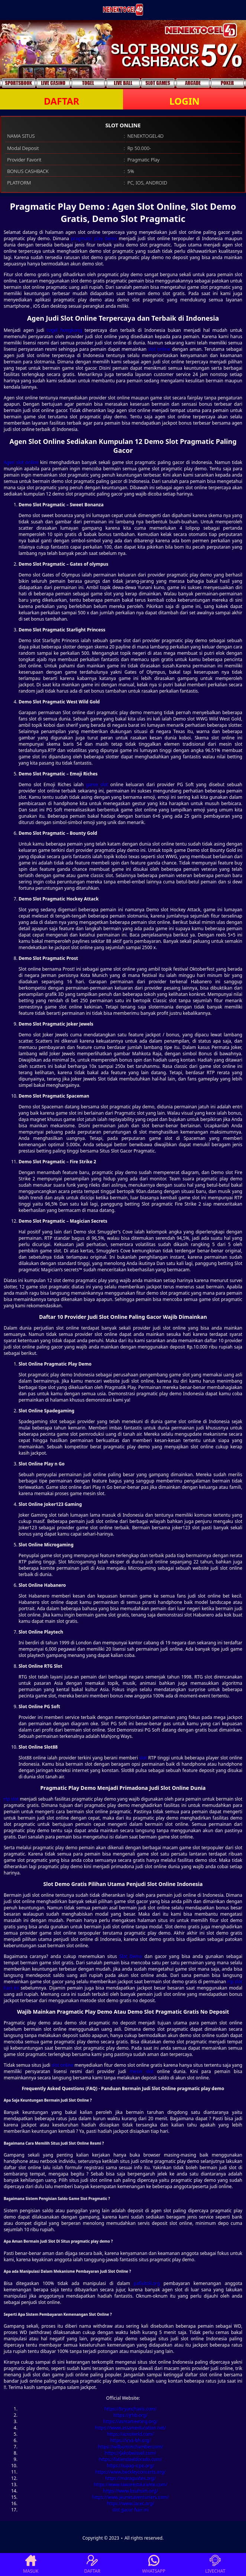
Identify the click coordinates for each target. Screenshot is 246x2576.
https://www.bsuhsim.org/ (130, 2491)
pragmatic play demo (94, 238)
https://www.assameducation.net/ (130, 2428)
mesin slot (141, 2071)
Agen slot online (21, 462)
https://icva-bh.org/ (130, 2440)
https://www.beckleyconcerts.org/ (130, 2472)
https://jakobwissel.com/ (130, 2453)
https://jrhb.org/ (130, 2415)
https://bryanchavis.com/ (130, 2409)
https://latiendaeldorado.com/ (130, 2459)
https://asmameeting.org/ (130, 2421)
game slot (97, 784)
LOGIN (184, 101)
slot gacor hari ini (130, 2510)
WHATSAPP (153, 2564)
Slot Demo (130, 1956)
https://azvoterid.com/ (130, 2434)
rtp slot (11, 1799)
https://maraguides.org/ (130, 2478)
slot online (159, 349)
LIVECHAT (215, 2564)
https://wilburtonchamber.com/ (130, 2446)
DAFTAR (61, 101)
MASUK (30, 2564)
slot (143, 1758)
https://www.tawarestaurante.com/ (130, 2484)
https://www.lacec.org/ (130, 2503)
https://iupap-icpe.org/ (130, 2465)
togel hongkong (64, 330)
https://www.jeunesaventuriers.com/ (130, 2497)
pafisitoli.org (147, 2283)
